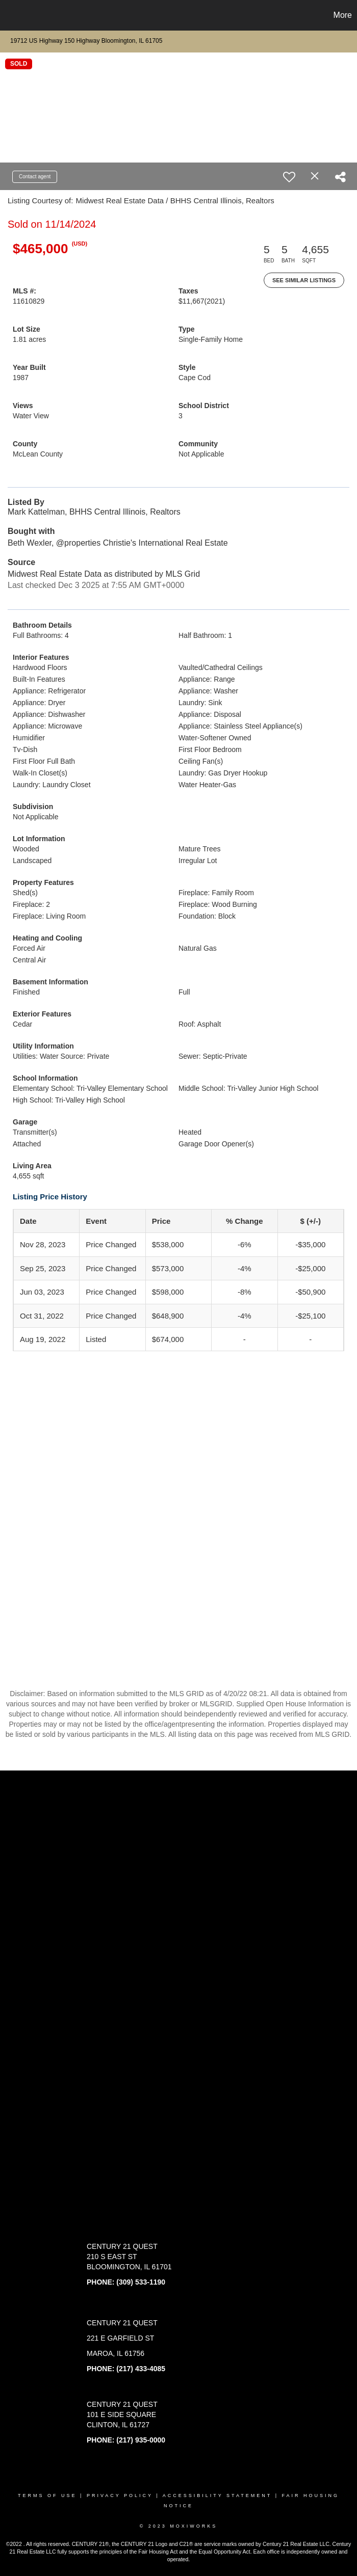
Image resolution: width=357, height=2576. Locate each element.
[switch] (289, 177)
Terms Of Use (47, 2495)
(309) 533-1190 (140, 2282)
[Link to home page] (13, 15)
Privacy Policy (120, 2495)
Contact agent (34, 176)
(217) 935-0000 (140, 2440)
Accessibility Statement (217, 2495)
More (343, 15)
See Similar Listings (304, 280)
